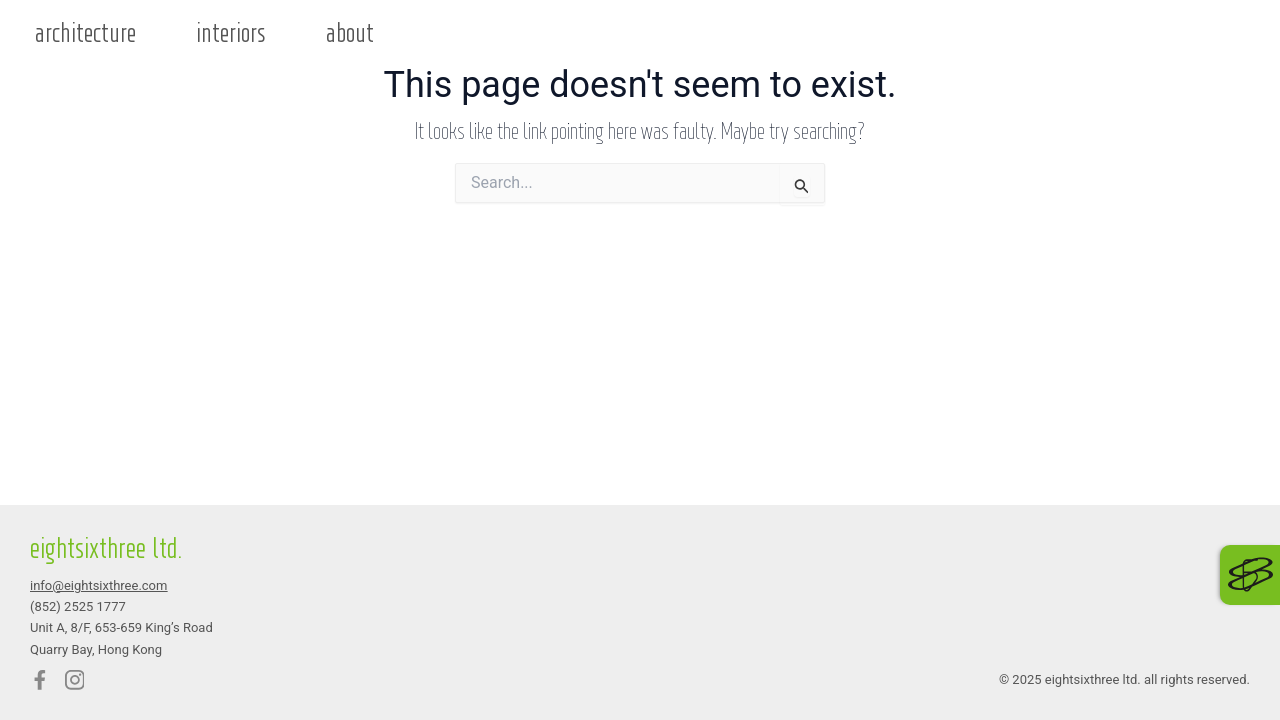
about (350, 34)
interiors (231, 34)
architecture (85, 34)
